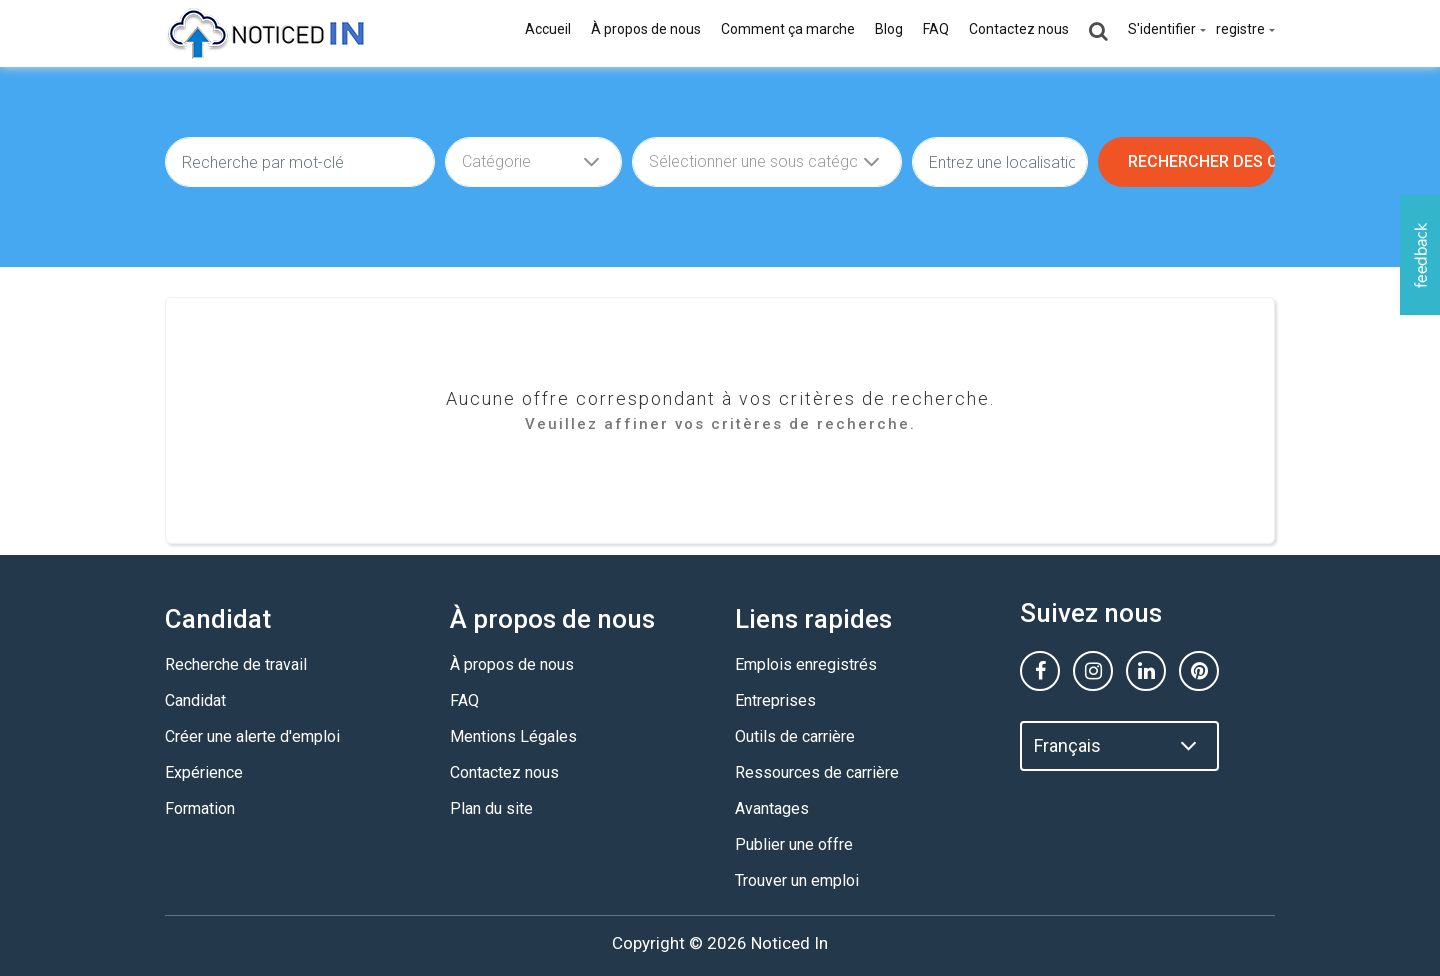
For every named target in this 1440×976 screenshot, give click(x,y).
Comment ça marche (788, 29)
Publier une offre (794, 844)
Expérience (204, 772)
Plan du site (491, 808)
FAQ (936, 29)
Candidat (195, 700)
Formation (200, 808)
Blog (889, 29)
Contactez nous (1019, 29)
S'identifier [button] (1162, 29)
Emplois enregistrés (806, 664)
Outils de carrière (795, 736)
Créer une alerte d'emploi (252, 736)
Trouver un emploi (797, 880)
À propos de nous (646, 29)
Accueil (548, 29)
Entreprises (775, 700)
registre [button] (1240, 29)
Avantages (772, 808)
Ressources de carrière (817, 772)
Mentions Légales (513, 736)
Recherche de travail (236, 664)
